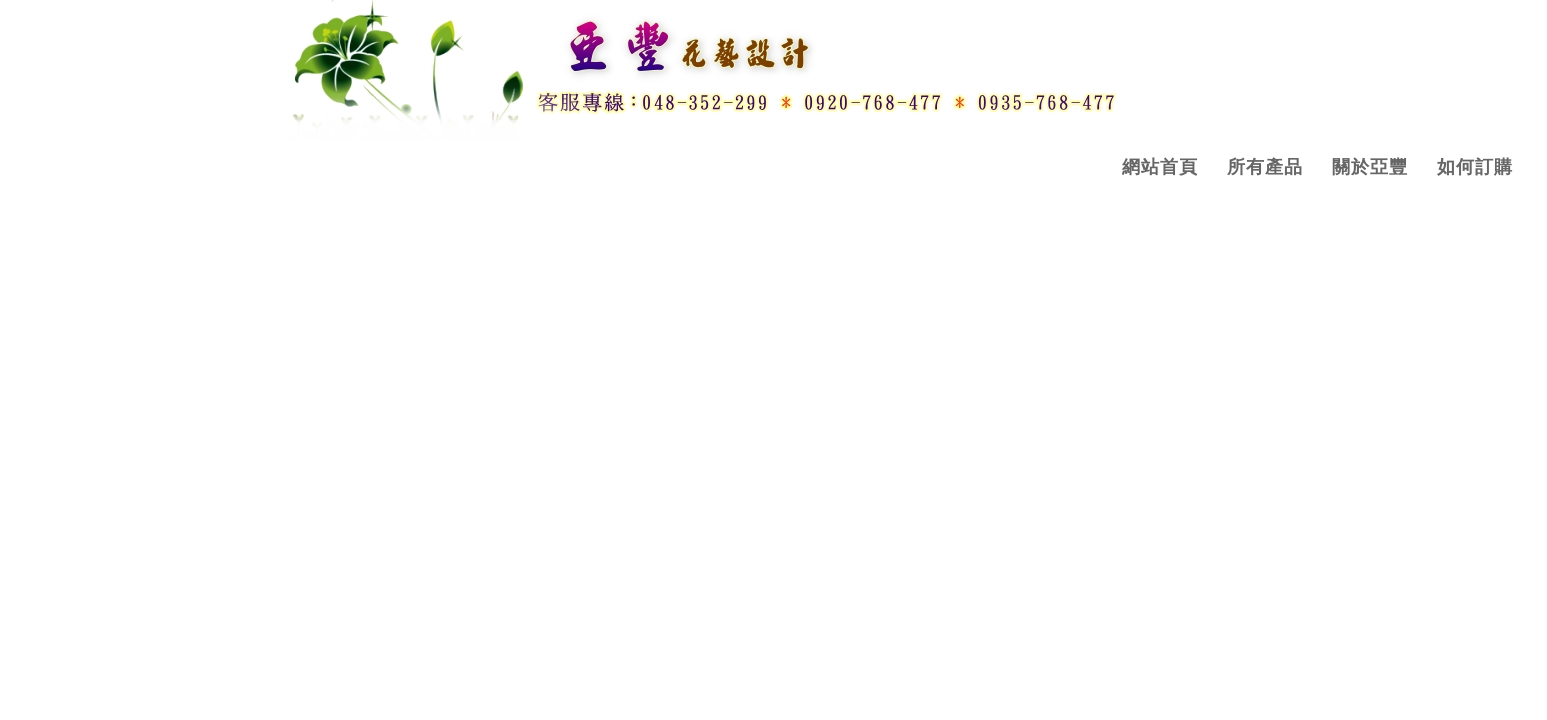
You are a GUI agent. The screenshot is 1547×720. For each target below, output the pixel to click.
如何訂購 (1475, 167)
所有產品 (1265, 167)
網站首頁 (1160, 167)
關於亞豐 (1370, 167)
